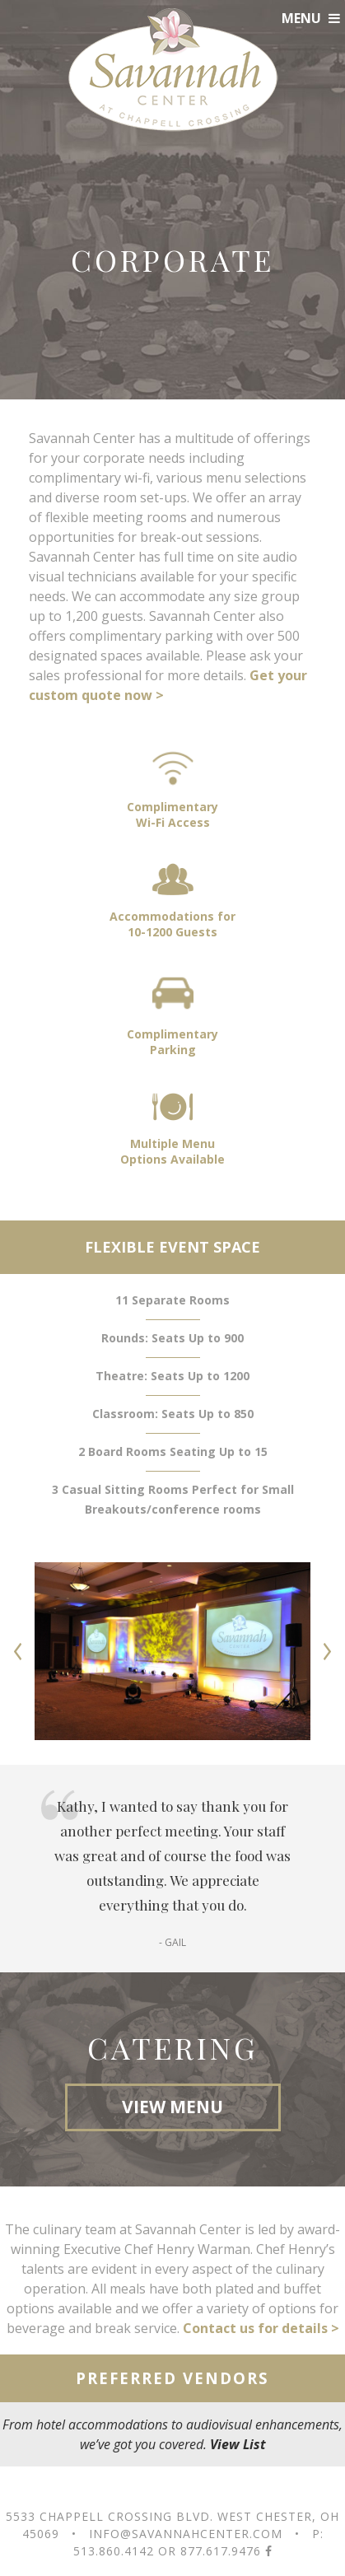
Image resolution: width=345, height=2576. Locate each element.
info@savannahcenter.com (185, 2533)
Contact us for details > (261, 2328)
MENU (311, 18)
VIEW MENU (172, 2106)
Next (327, 1651)
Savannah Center (173, 70)
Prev (17, 1651)
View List (238, 2444)
